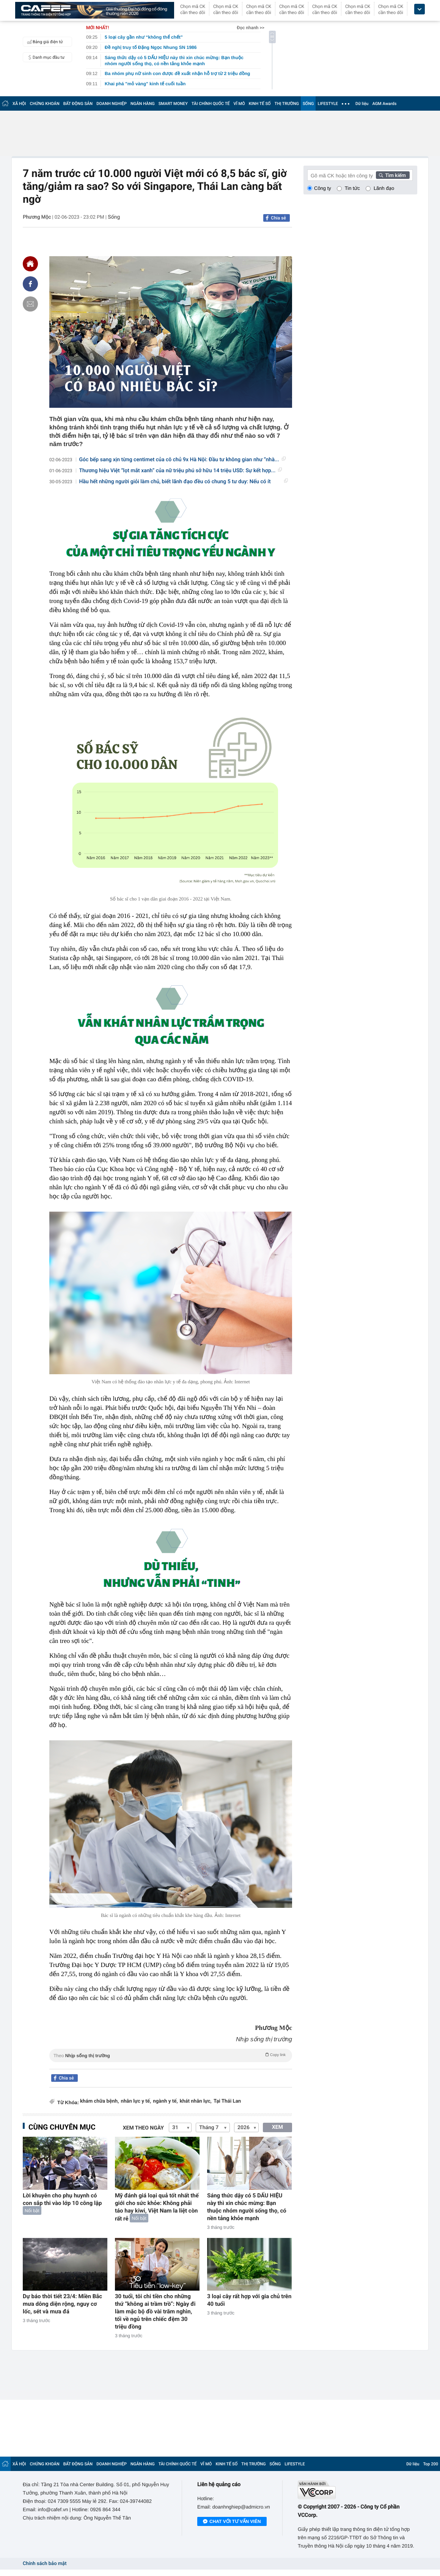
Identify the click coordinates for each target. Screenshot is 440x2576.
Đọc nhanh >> (250, 27)
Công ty (322, 188)
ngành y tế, (165, 2101)
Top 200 (430, 2464)
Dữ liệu (361, 103)
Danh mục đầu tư (44, 57)
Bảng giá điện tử (44, 41)
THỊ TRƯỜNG (287, 103)
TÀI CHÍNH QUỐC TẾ (211, 103)
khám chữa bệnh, (99, 2101)
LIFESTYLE (327, 103)
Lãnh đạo (384, 188)
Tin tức (352, 188)
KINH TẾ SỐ (260, 103)
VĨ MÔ (239, 103)
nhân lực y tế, (136, 2101)
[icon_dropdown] (419, 9)
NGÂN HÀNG (142, 103)
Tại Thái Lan (227, 2101)
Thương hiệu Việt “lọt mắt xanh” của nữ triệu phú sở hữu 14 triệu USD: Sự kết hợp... (180, 471)
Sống (114, 217)
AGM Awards (384, 103)
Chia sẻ (278, 218)
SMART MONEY (173, 103)
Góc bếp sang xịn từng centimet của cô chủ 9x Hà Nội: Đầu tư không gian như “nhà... (182, 460)
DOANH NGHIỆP (111, 103)
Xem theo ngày (143, 2128)
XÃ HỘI (19, 103)
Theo (170, 2054)
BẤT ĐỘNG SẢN (78, 103)
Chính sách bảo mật (44, 2564)
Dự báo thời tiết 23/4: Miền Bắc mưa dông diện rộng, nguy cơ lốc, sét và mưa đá (62, 2304)
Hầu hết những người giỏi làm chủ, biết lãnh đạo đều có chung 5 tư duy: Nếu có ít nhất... (183, 482)
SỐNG (308, 103)
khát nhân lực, (196, 2101)
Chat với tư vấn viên (232, 2522)
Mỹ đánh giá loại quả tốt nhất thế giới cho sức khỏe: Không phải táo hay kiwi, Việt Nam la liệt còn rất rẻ (157, 2207)
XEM (277, 2127)
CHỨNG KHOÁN (45, 103)
